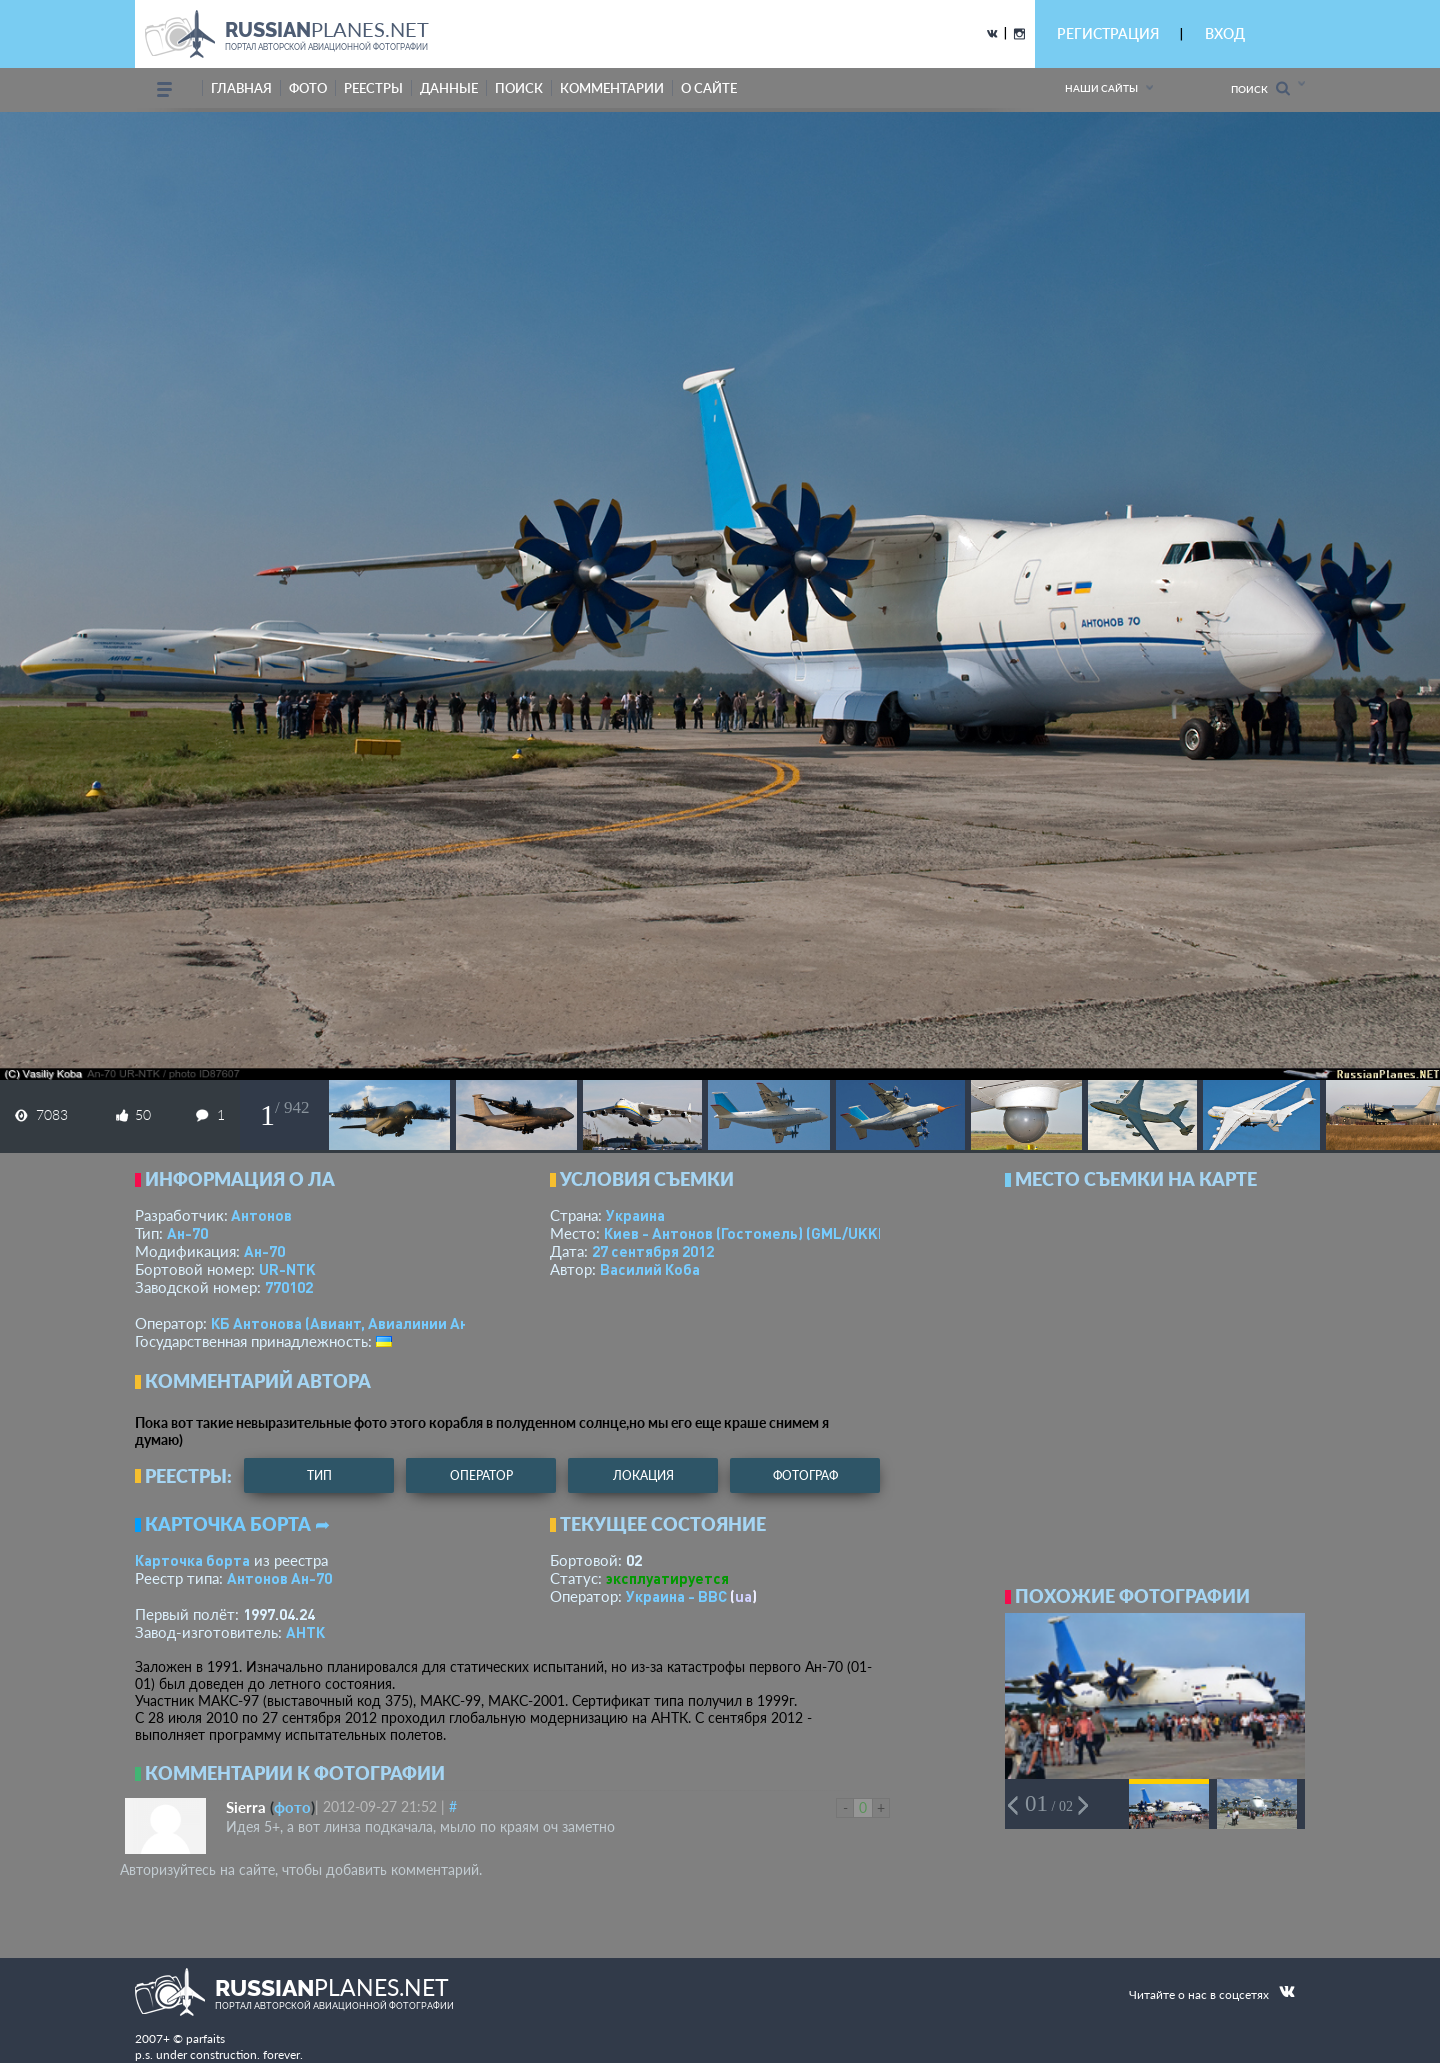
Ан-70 (187, 1233)
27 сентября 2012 (653, 1251)
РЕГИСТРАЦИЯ (1108, 33)
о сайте (709, 88)
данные (449, 88)
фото (308, 88)
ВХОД (1225, 33)
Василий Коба (650, 1269)
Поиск (1260, 88)
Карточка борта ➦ (237, 1524)
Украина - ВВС (676, 1596)
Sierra (246, 1807)
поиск (519, 88)
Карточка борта (192, 1560)
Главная (241, 88)
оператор (481, 1475)
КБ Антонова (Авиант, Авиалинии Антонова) (367, 1323)
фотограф (805, 1475)
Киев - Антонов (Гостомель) (749, 1233)
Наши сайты (1101, 88)
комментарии (612, 88)
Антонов (261, 1215)
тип (319, 1475)
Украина (635, 1215)
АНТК (305, 1632)
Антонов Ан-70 (279, 1578)
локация (643, 1475)
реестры (373, 88)
